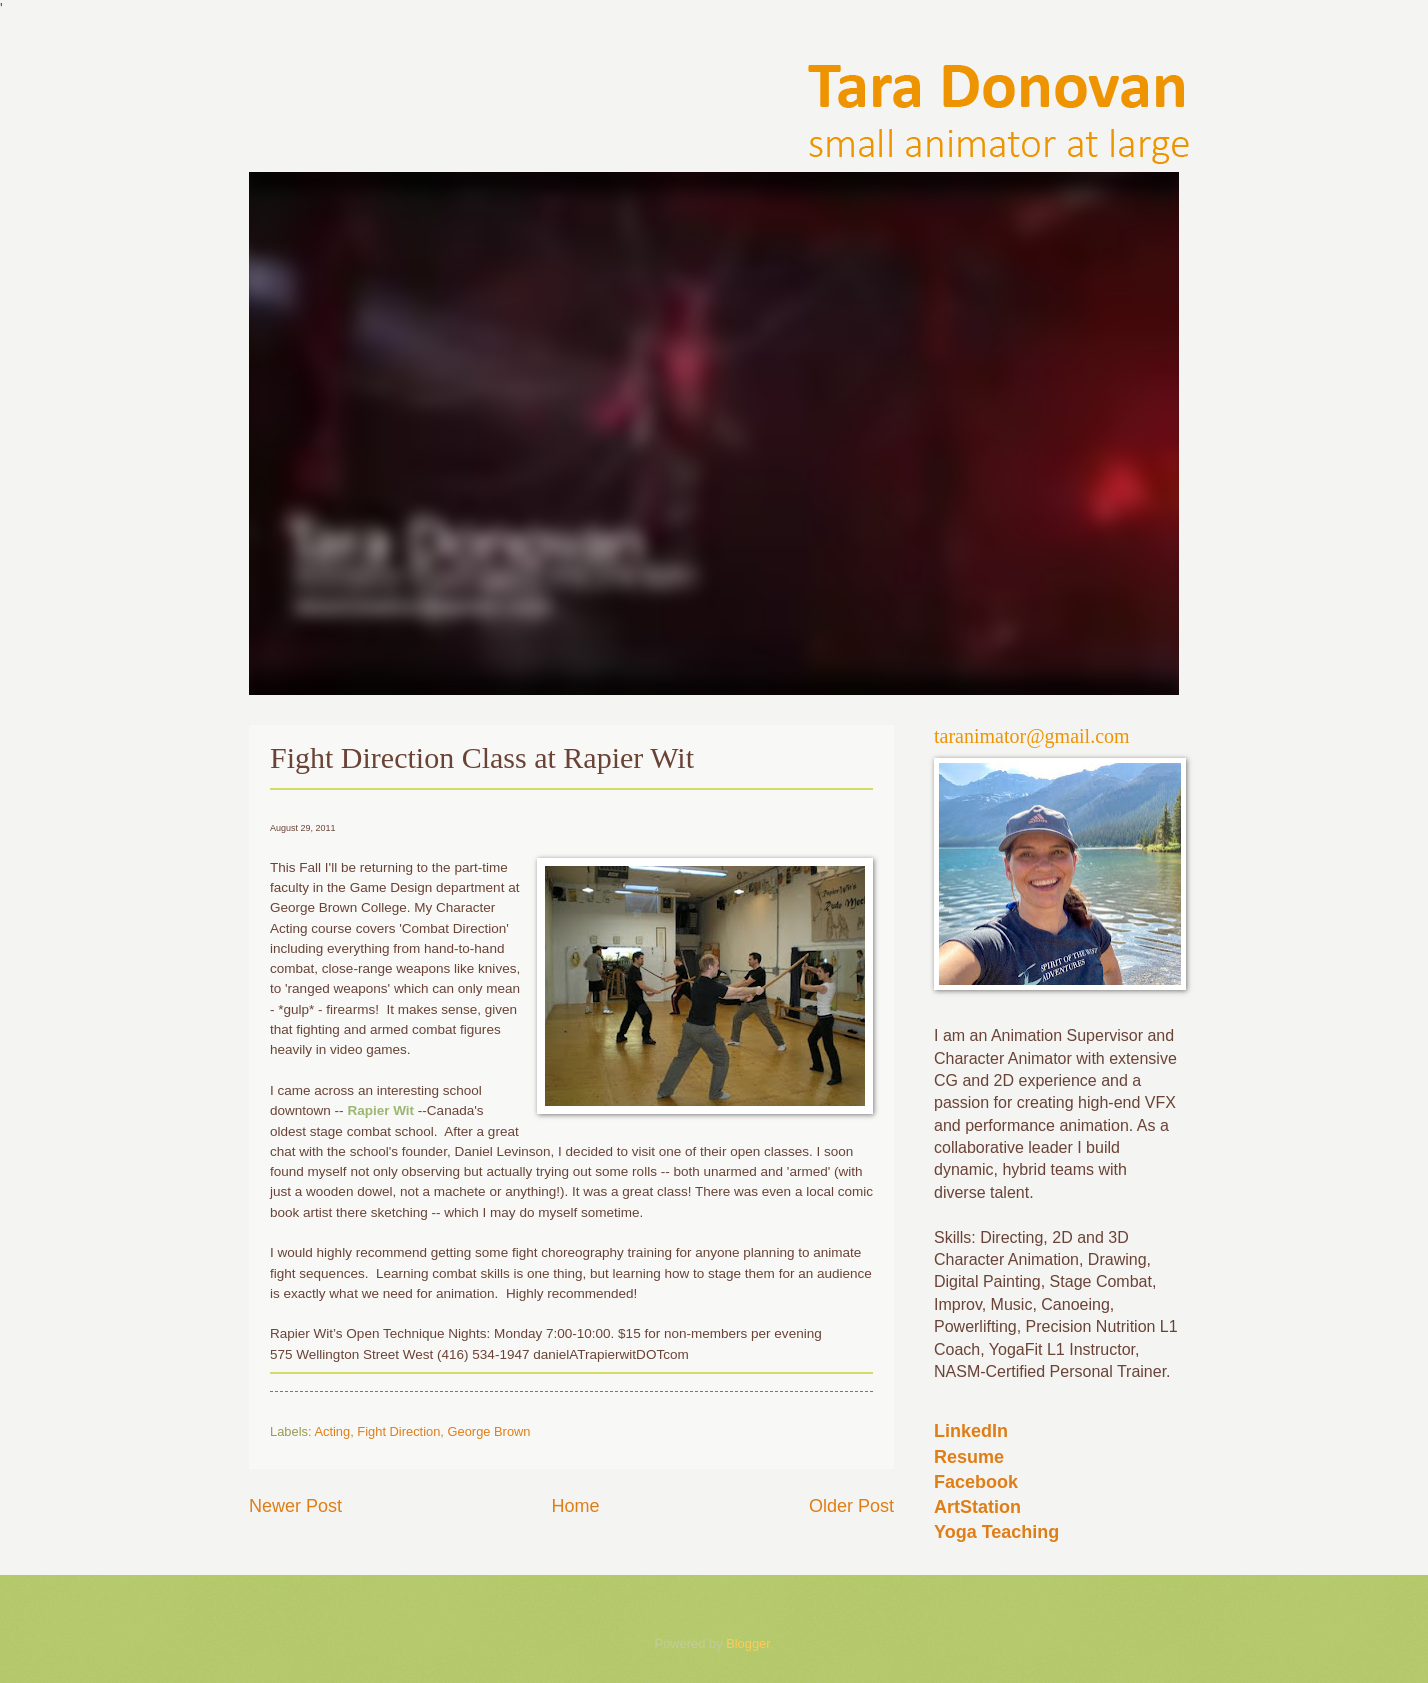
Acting (332, 1431)
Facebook (976, 1482)
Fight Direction (398, 1431)
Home (575, 1506)
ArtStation (977, 1507)
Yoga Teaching (996, 1532)
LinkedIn (971, 1431)
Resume (969, 1457)
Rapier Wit (380, 1110)
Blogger (748, 1643)
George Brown (489, 1431)
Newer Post (295, 1506)
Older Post (851, 1506)
